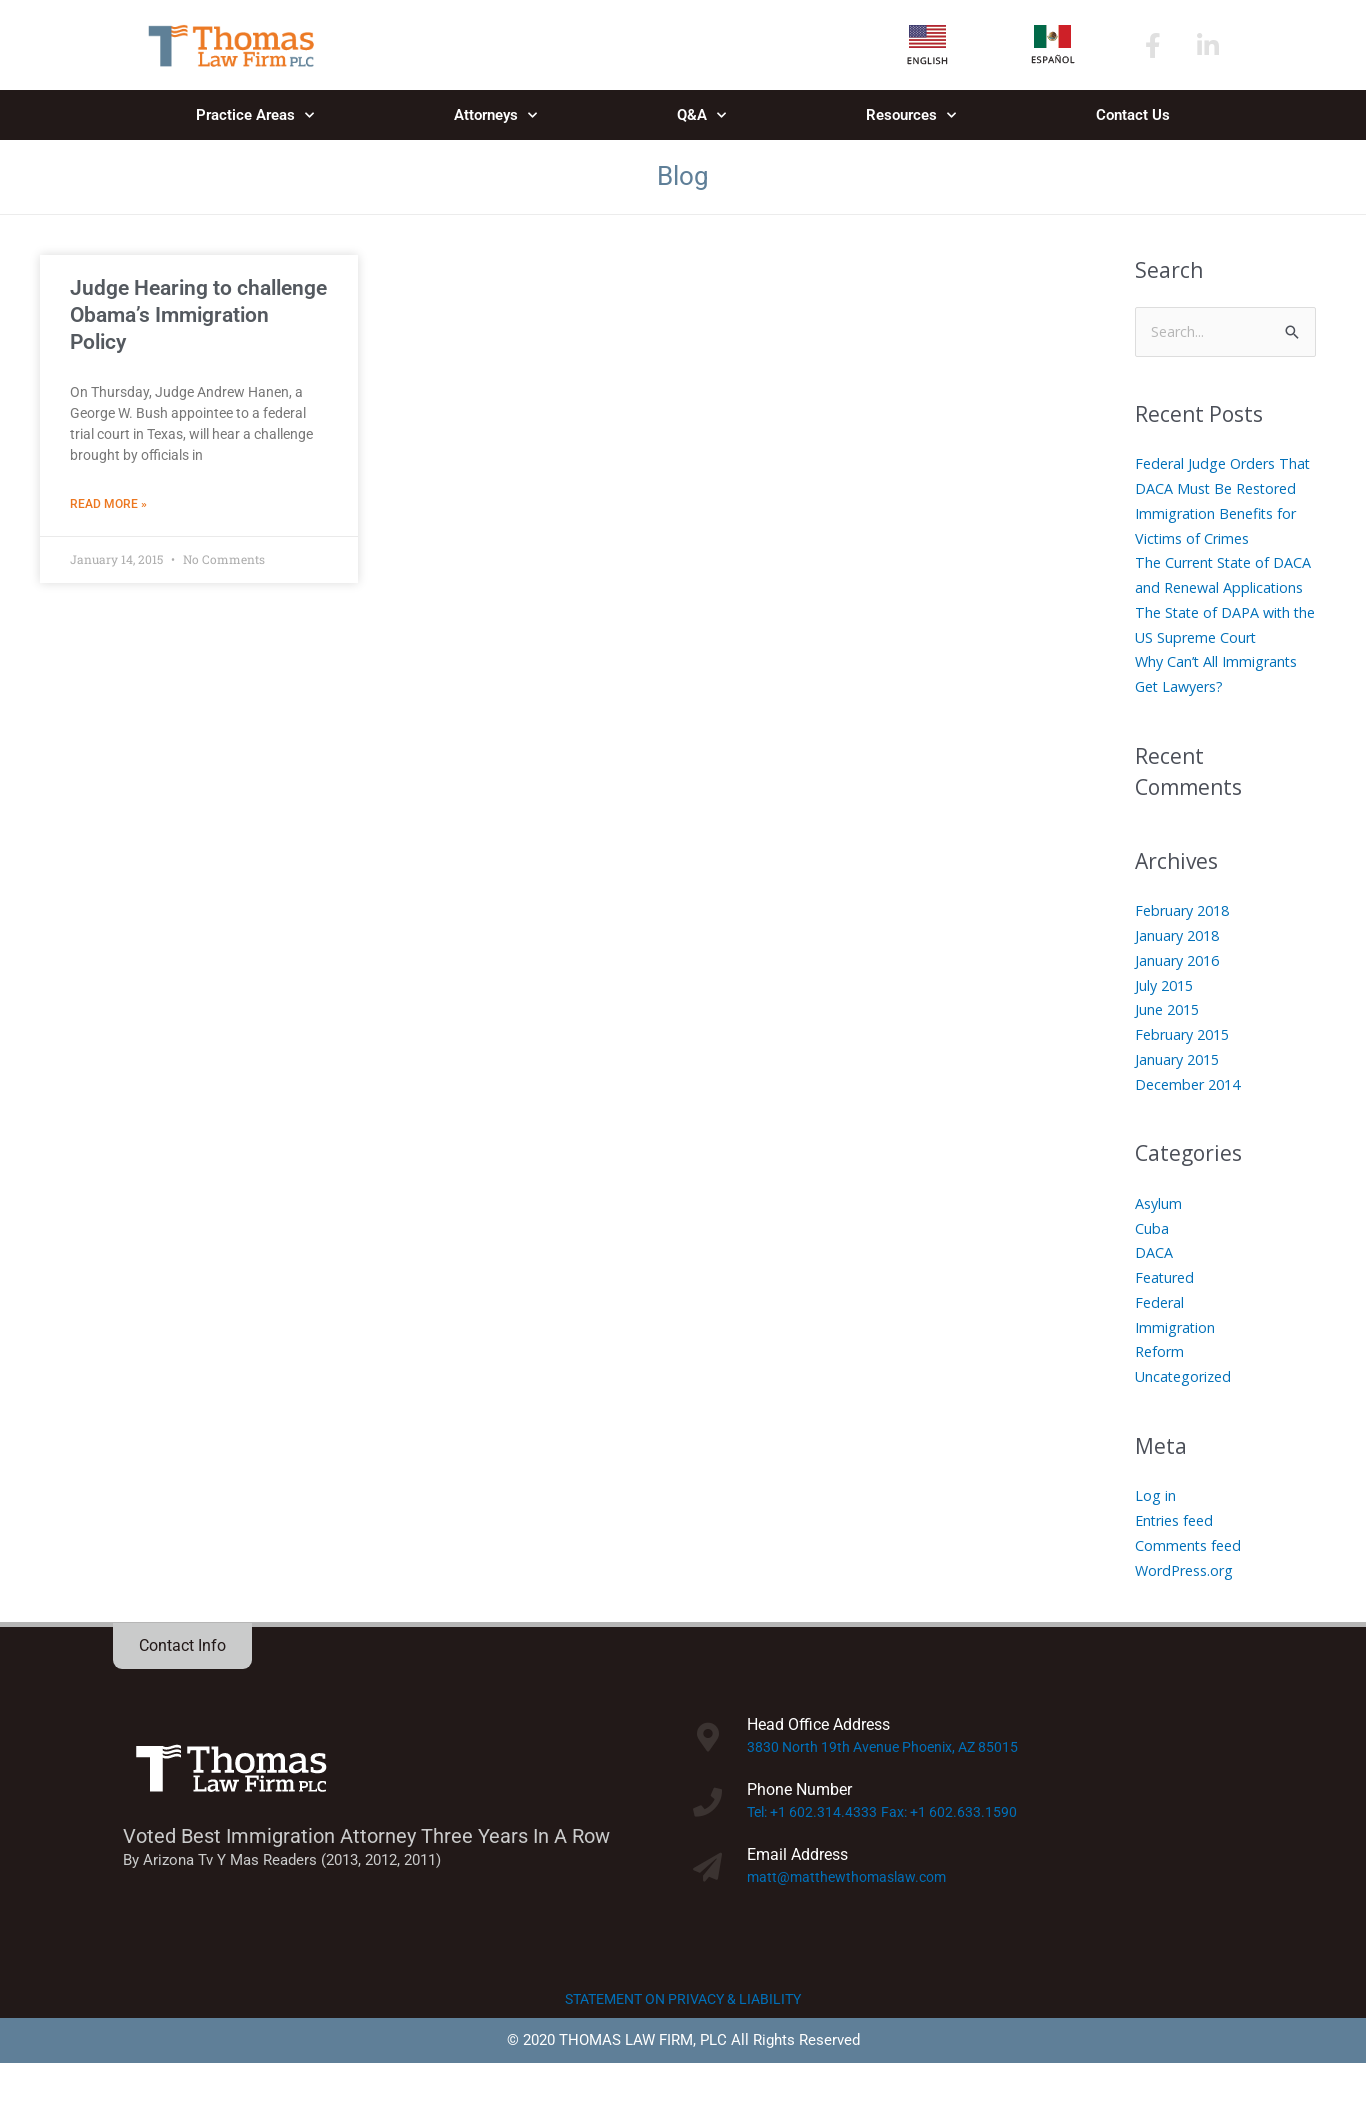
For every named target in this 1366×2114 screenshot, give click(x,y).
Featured (1166, 1328)
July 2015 (1166, 1035)
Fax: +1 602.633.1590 (958, 1863)
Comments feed (1190, 1596)
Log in (1155, 1546)
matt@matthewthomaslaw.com (851, 1927)
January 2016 (1180, 1011)
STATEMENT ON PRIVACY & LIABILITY (683, 2050)
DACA (1154, 1303)
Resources (911, 115)
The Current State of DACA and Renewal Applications (1206, 613)
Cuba (1152, 1278)
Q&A (701, 115)
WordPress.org (1188, 1620)
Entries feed (1177, 1571)
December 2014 (1191, 1134)
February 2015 (1186, 1085)
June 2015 (1169, 1060)
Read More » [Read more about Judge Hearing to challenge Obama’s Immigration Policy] (108, 505)
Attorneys (495, 115)
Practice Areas (255, 115)
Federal (1161, 1353)
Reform (1161, 1402)
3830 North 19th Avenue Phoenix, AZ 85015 (890, 1798)
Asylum (1159, 1254)
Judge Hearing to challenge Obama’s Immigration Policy (198, 315)
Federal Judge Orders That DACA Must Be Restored (1209, 490)
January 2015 (1180, 1110)
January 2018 (1180, 986)
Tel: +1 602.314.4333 (815, 1863)
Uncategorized (1186, 1427)
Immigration (1176, 1377)
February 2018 (1186, 961)
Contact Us (1133, 115)
